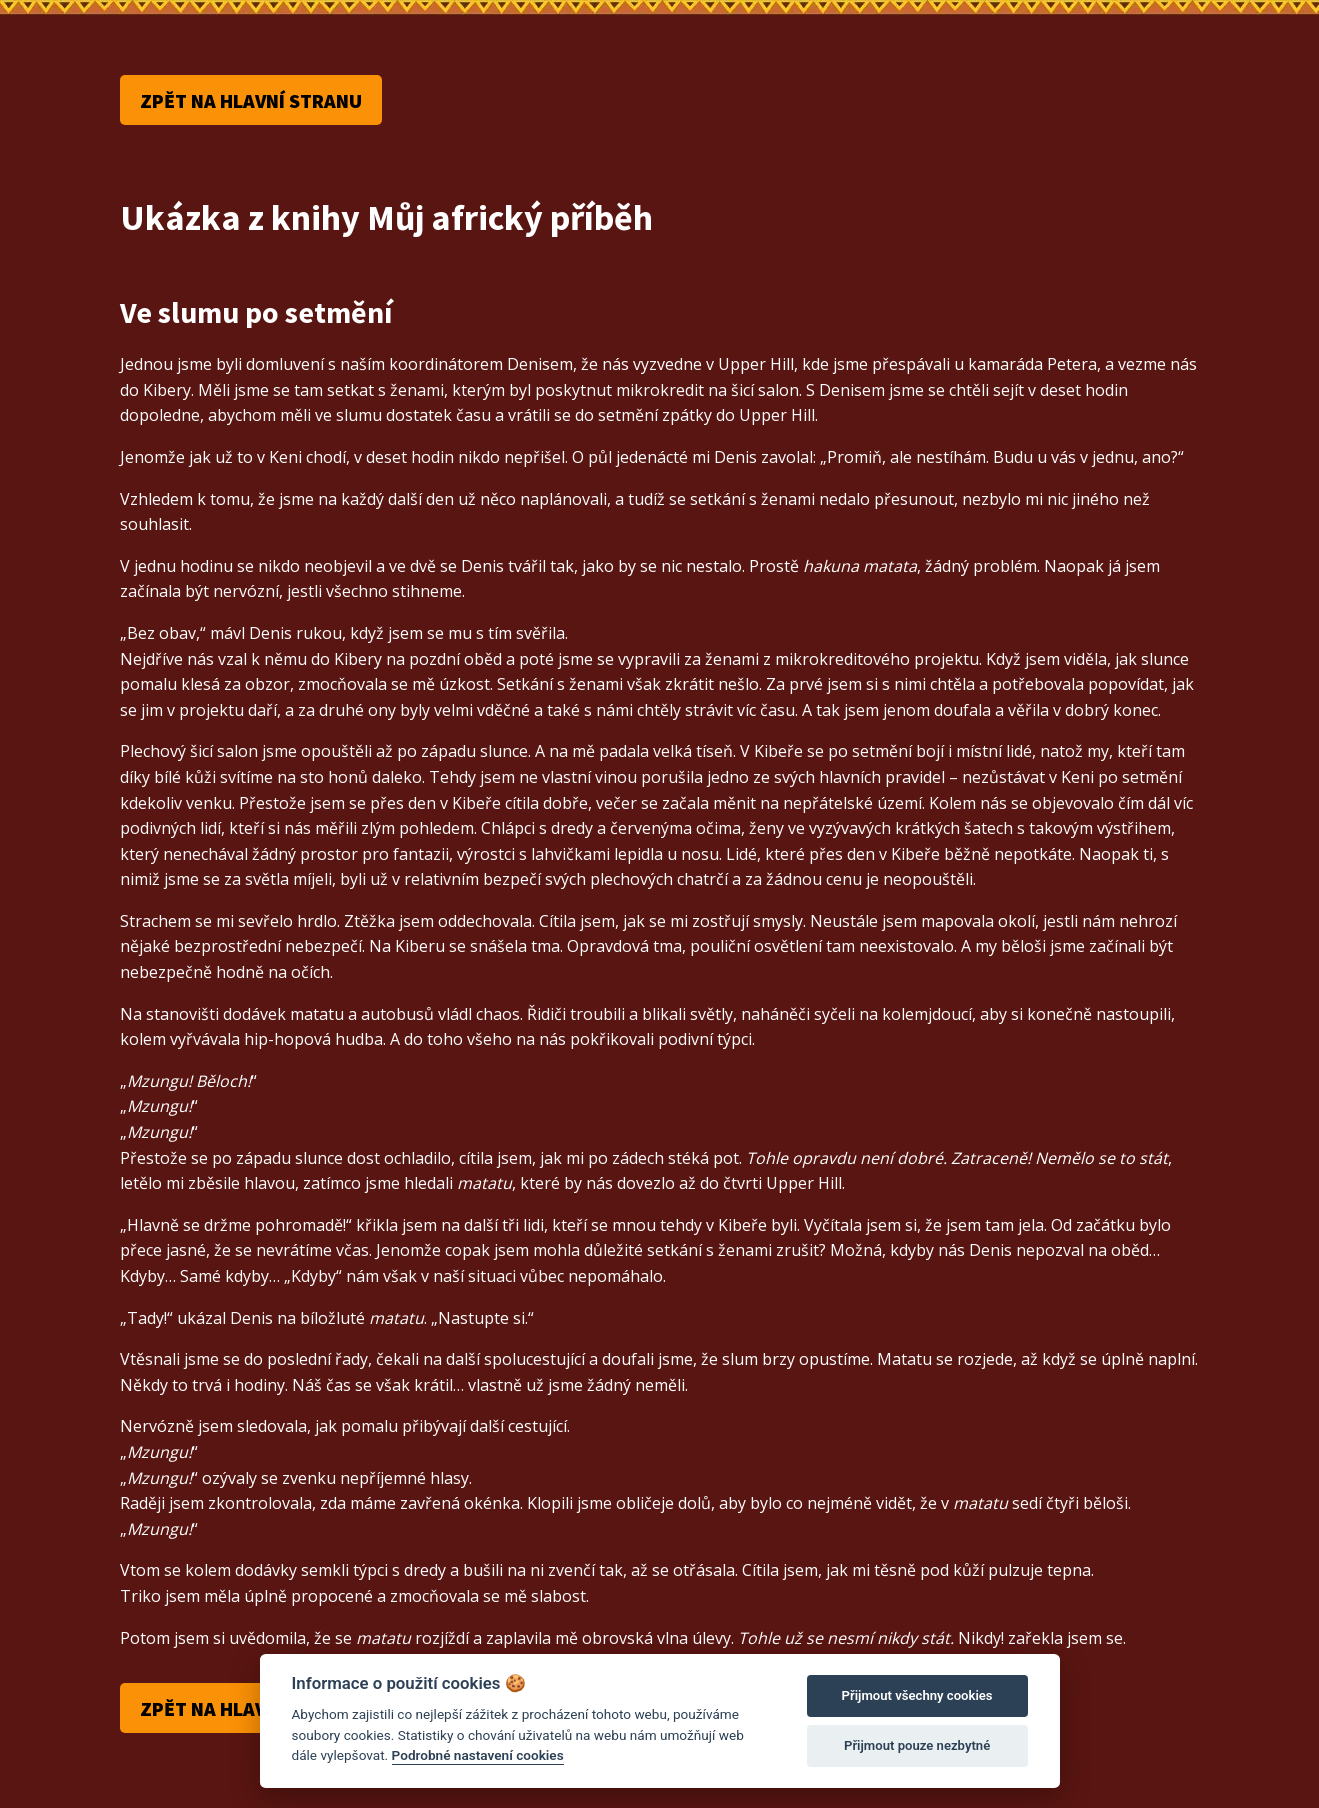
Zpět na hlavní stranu (251, 100)
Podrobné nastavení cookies (478, 1755)
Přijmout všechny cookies (917, 1695)
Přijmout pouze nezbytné (917, 1745)
